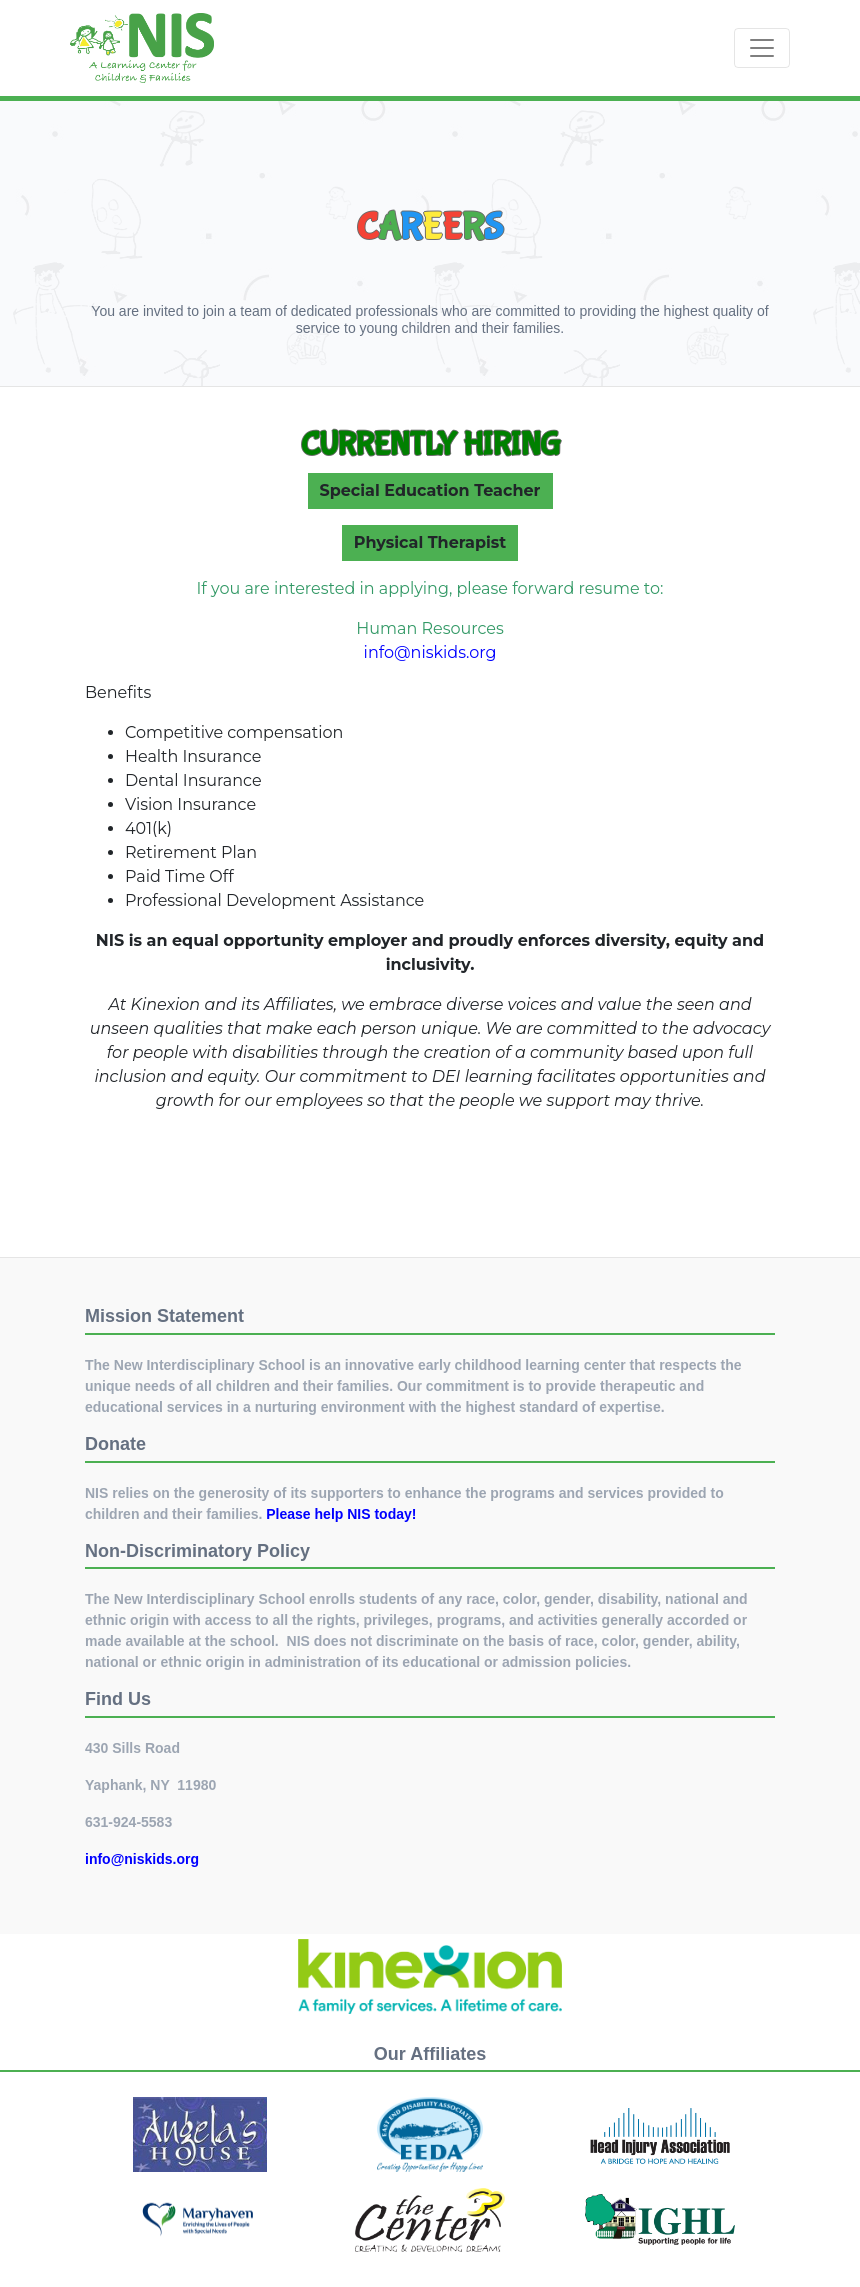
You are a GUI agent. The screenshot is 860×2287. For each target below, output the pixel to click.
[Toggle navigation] (762, 48)
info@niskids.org (430, 652)
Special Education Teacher (430, 490)
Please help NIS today (339, 1514)
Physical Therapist (430, 542)
